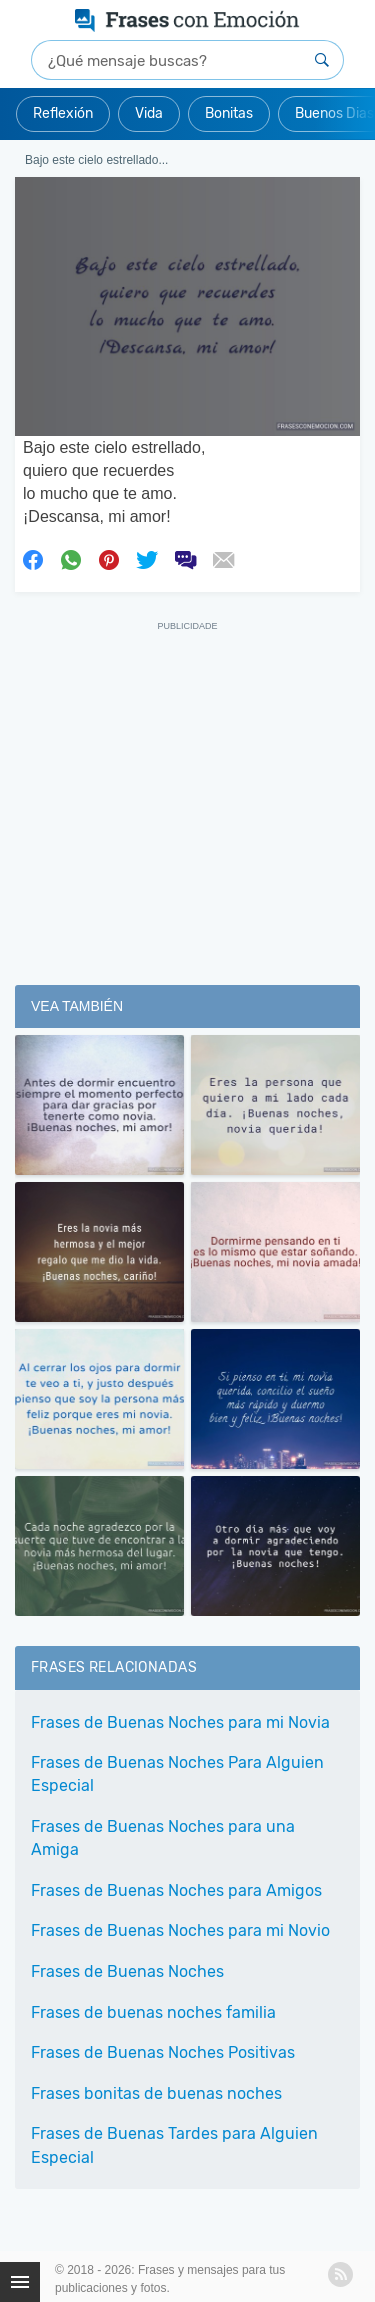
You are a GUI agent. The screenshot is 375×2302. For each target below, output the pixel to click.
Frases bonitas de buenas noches (156, 2093)
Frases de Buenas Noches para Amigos (176, 1890)
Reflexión (63, 113)
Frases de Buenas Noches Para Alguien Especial (177, 1774)
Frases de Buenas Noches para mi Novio (180, 1930)
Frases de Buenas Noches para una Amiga (163, 1838)
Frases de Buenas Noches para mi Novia (180, 1722)
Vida (149, 113)
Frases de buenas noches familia (153, 2012)
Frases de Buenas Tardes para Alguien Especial (174, 2145)
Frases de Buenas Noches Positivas (163, 2052)
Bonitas (229, 113)
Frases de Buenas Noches (127, 1971)
